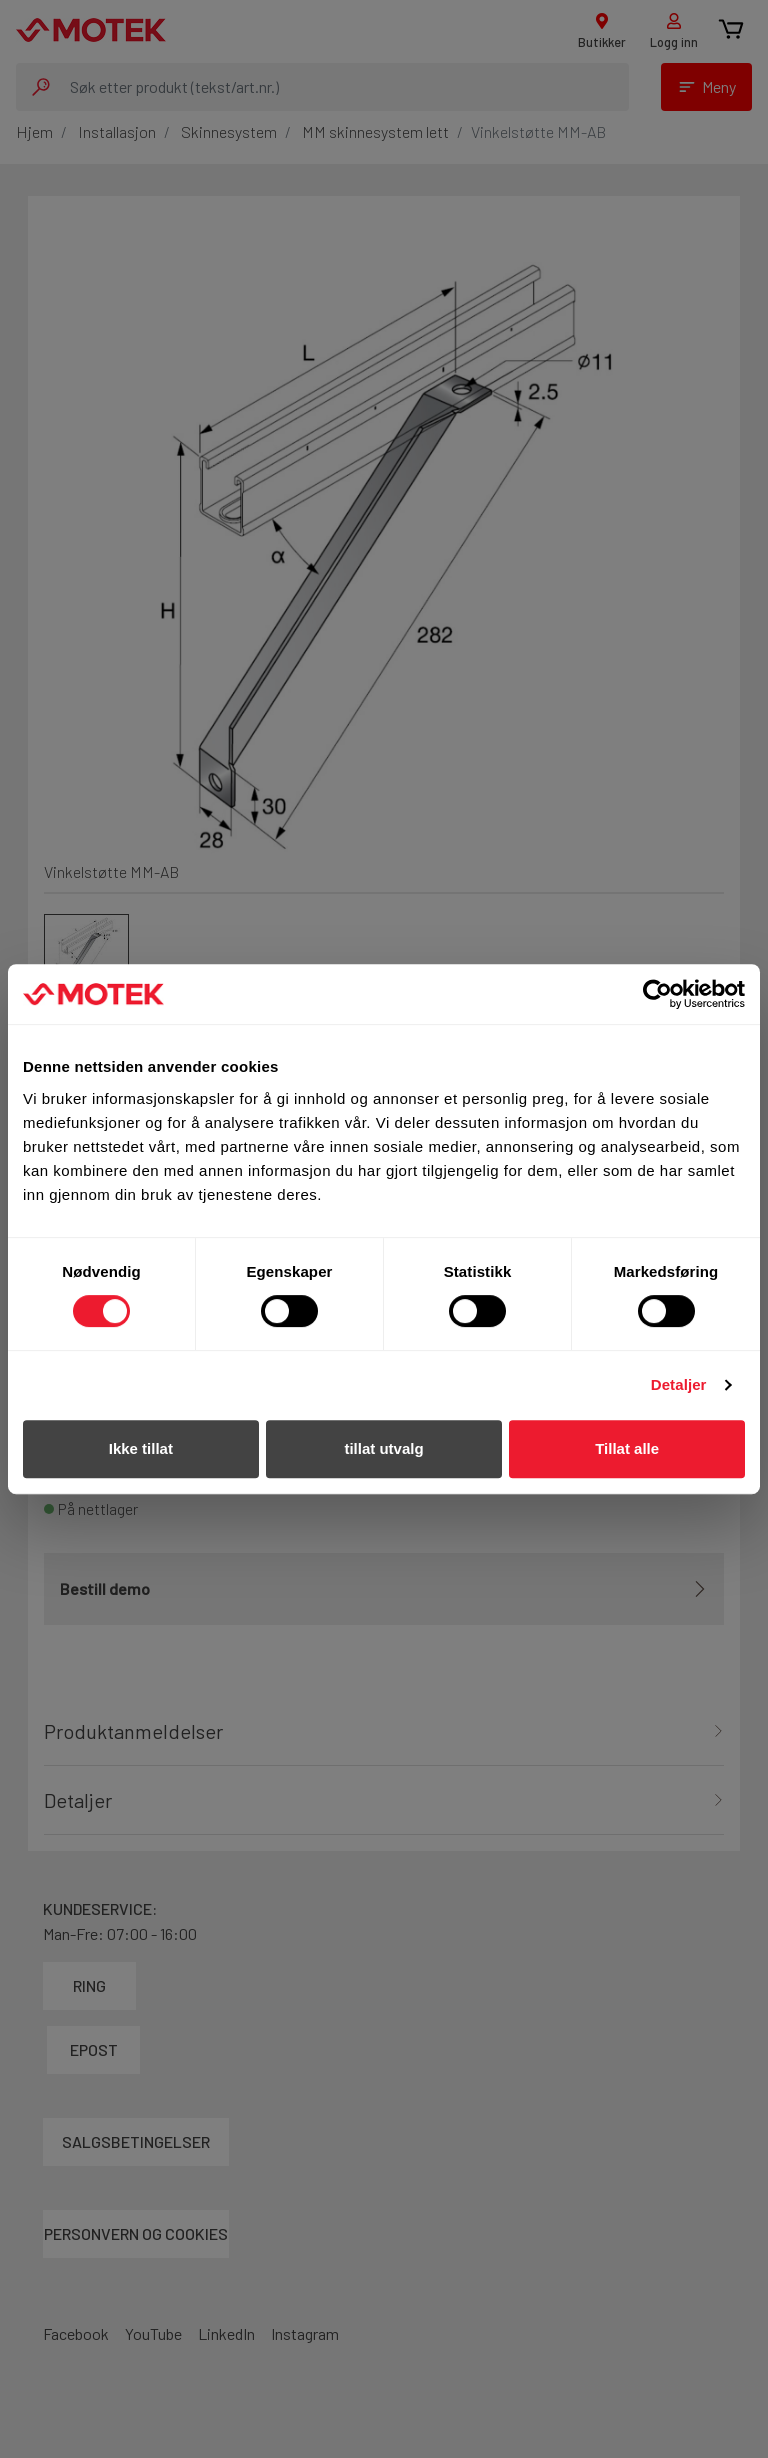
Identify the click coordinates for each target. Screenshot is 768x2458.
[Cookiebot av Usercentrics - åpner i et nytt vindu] (657, 994)
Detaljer (679, 1384)
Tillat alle (627, 1448)
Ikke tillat (141, 1448)
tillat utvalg (383, 1448)
